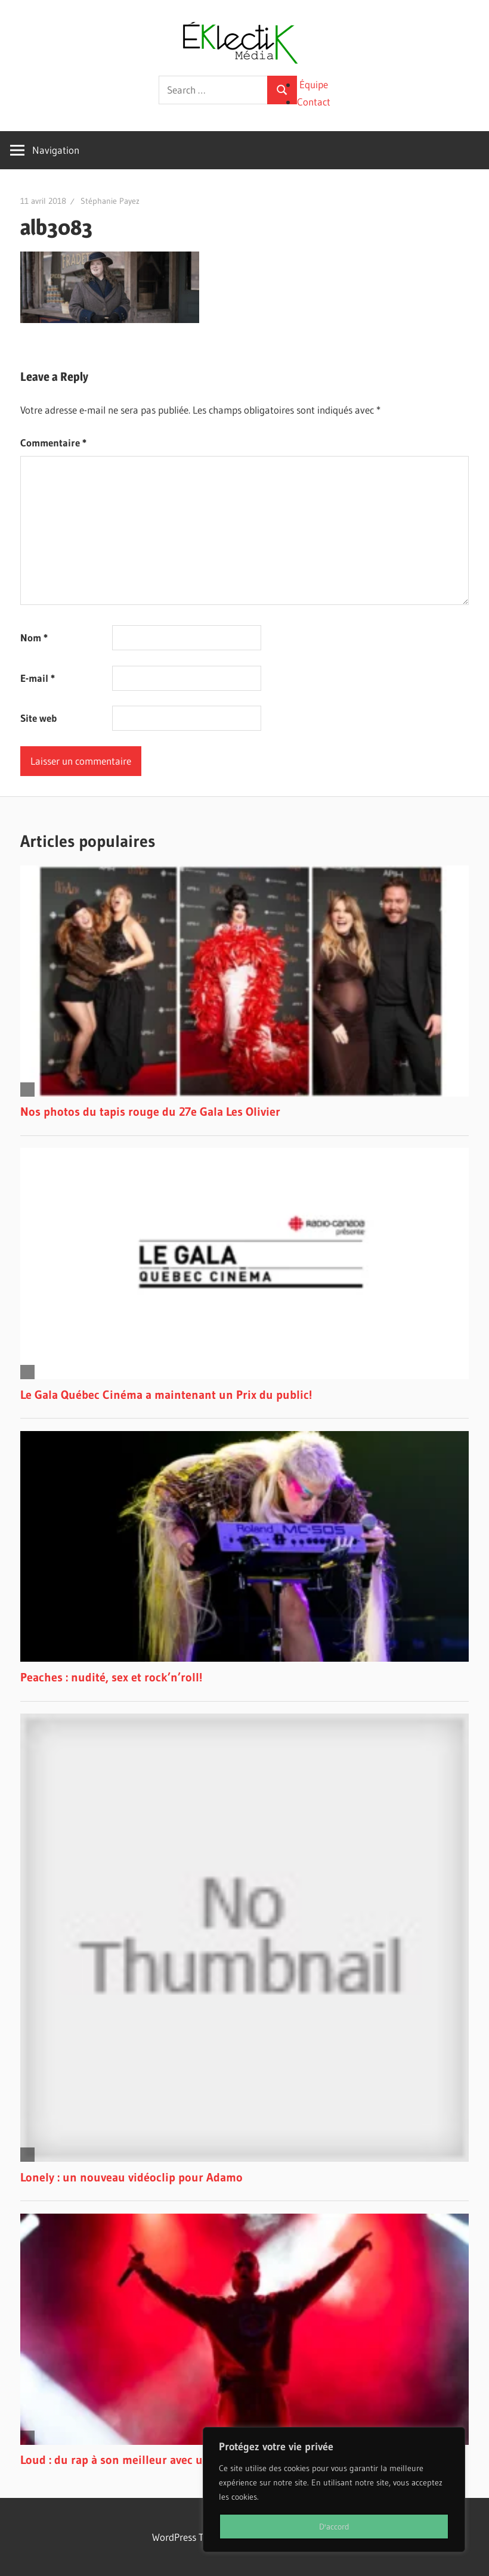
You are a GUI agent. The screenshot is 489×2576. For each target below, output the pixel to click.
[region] (334, 2489)
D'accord (334, 2526)
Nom (34, 637)
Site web (38, 718)
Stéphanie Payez (110, 200)
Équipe (313, 84)
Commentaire (53, 442)
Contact (313, 101)
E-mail (37, 678)
